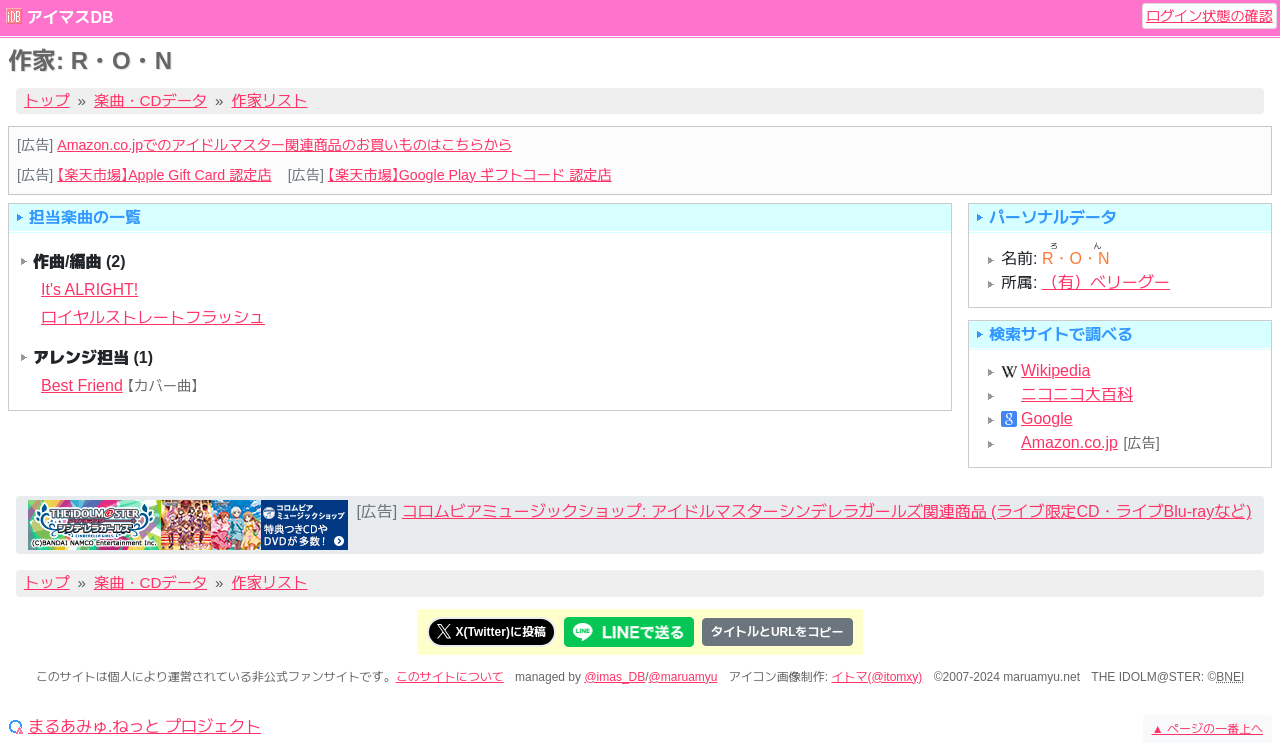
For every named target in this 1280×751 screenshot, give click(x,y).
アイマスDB (69, 17)
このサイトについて (450, 677)
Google (1047, 419)
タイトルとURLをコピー (777, 632)
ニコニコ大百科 (1077, 395)
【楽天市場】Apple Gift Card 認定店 (164, 175)
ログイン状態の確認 (1209, 16)
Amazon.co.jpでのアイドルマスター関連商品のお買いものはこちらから (284, 145)
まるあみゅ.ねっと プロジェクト (144, 727)
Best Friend (82, 385)
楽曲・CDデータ (150, 100)
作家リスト (270, 100)
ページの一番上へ (1207, 729)
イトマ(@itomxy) (877, 677)
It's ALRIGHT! (89, 289)
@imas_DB (614, 677)
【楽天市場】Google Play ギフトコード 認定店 (470, 175)
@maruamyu (683, 677)
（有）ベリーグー (1106, 282)
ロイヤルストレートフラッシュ (153, 317)
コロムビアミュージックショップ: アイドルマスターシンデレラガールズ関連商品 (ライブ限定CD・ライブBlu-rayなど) (827, 511)
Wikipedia (1055, 371)
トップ (47, 100)
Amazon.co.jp (1069, 443)
